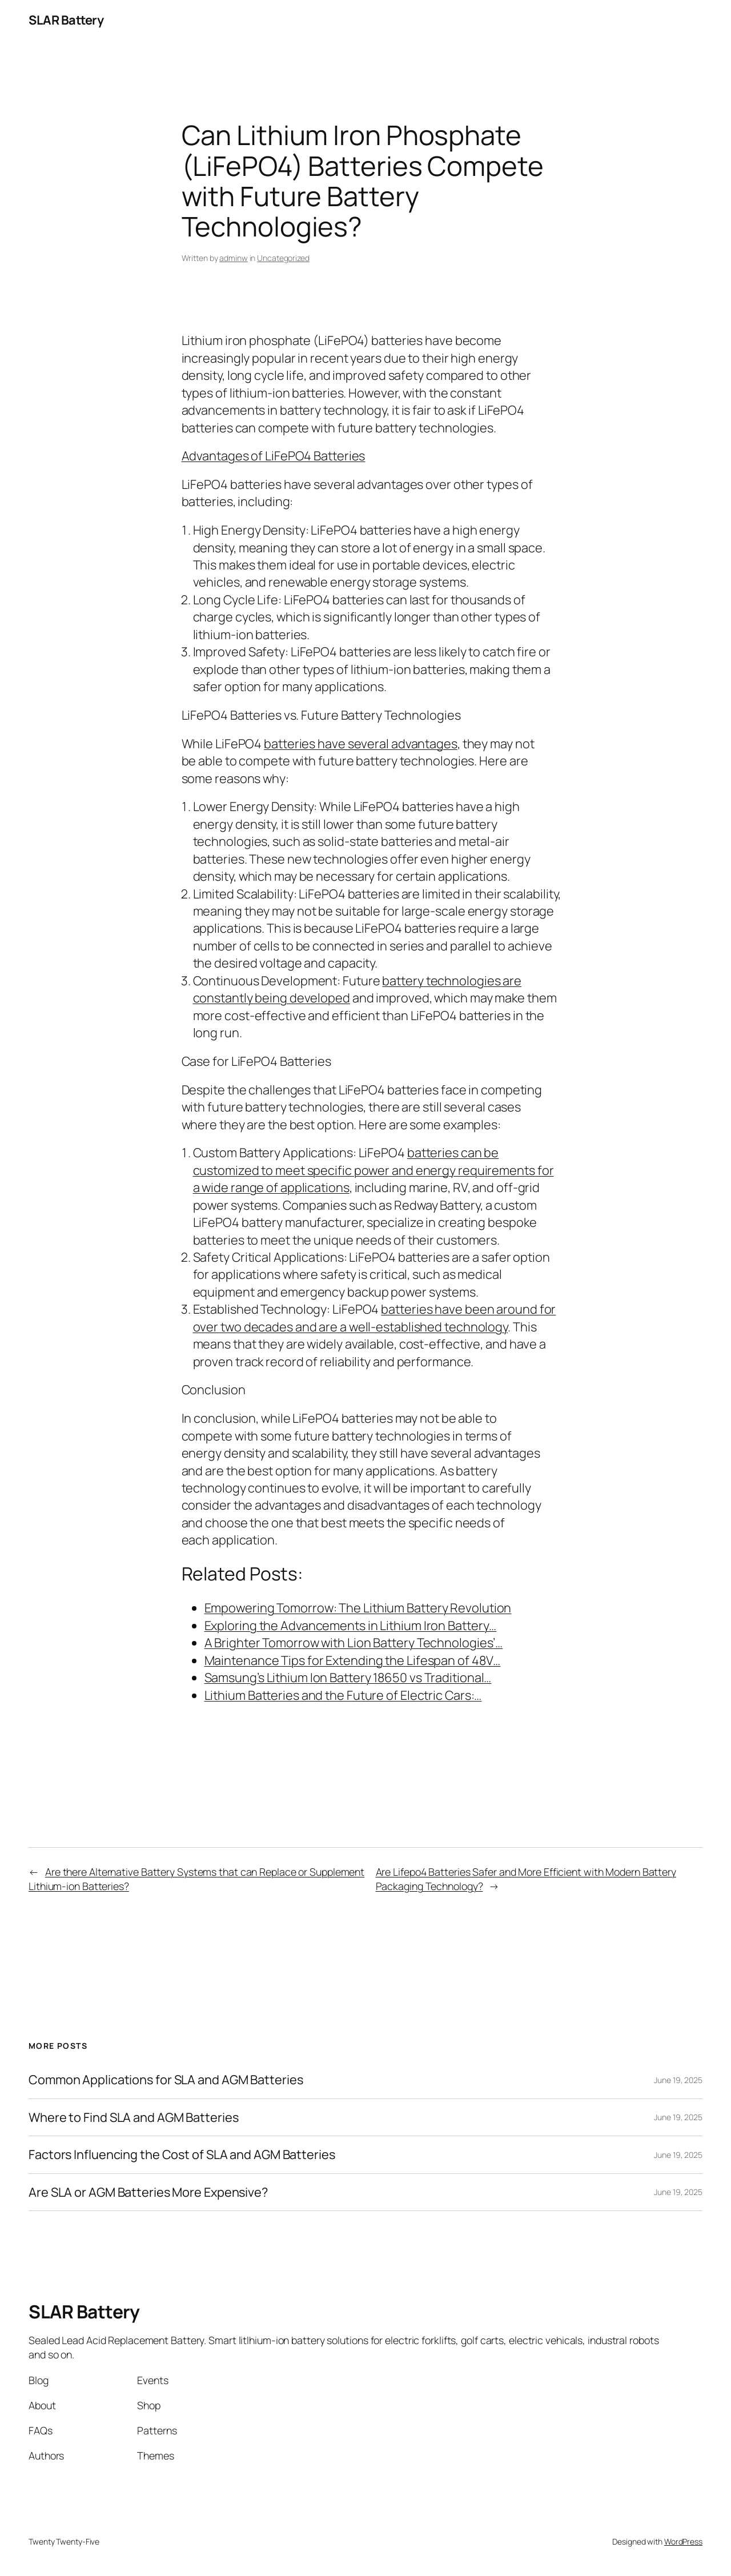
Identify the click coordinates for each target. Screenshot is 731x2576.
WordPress (683, 2541)
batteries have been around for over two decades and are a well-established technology (374, 1318)
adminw (233, 257)
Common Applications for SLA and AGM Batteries (166, 2080)
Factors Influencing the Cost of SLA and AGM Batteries (182, 2154)
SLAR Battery (66, 20)
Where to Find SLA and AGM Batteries (134, 2117)
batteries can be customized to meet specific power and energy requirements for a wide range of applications (373, 1170)
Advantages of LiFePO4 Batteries (274, 455)
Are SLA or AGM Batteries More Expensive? (148, 2192)
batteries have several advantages (360, 743)
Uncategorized (283, 257)
